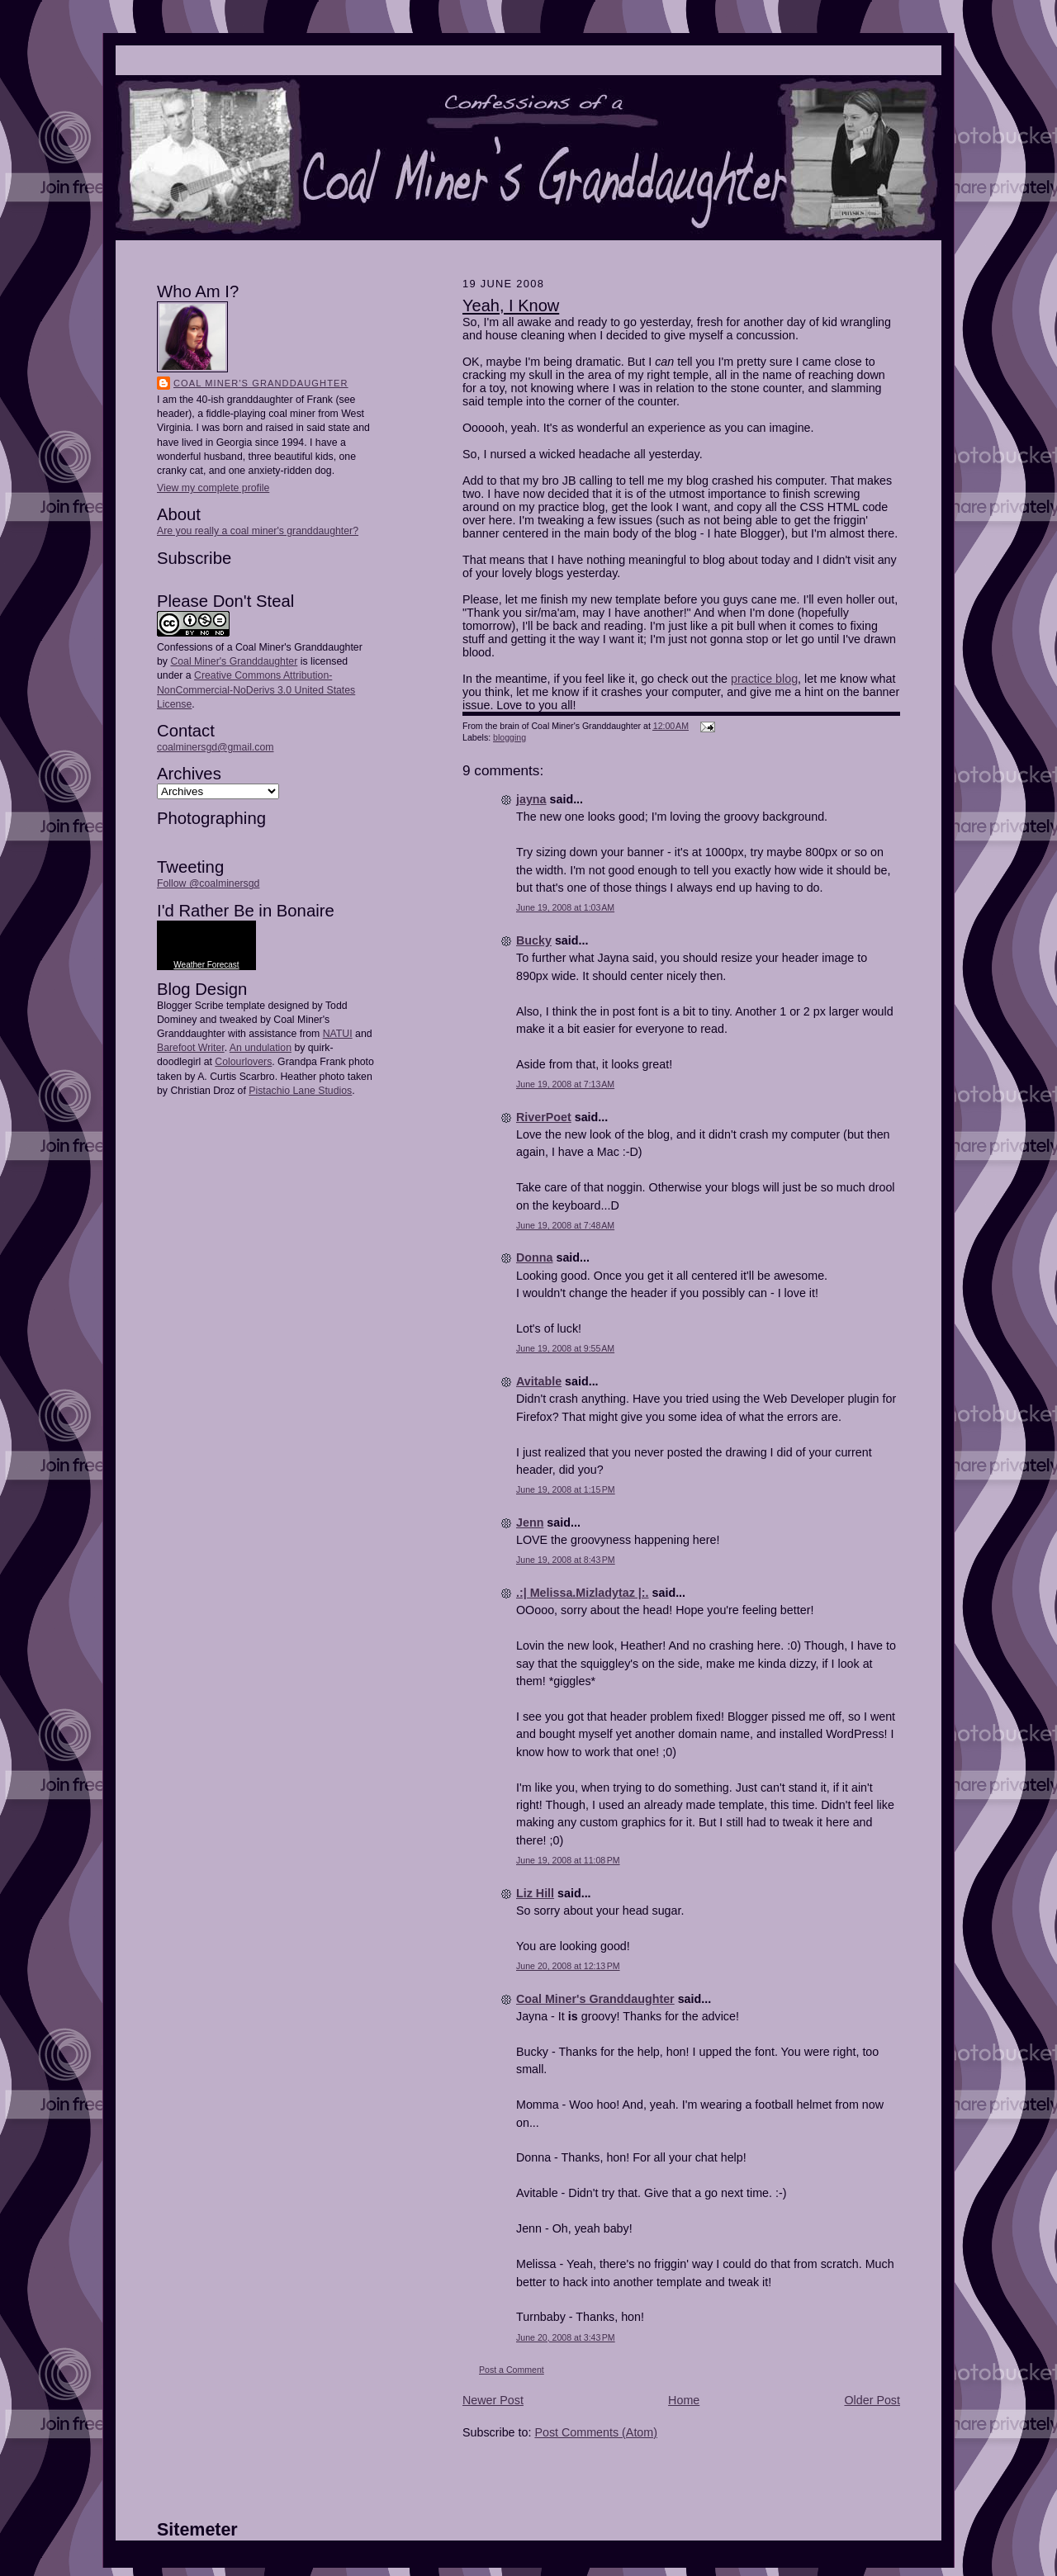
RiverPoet (543, 1117)
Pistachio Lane (282, 1090)
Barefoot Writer (191, 1048)
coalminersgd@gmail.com (215, 747)
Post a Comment (511, 2370)
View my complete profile (213, 488)
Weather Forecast (206, 964)
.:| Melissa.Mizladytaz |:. (582, 1592)
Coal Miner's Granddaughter (260, 383)
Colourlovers (243, 1062)
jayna (531, 799)
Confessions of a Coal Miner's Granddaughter (260, 647)
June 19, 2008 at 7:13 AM (565, 1084)
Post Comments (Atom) (595, 2432)
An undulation (261, 1048)
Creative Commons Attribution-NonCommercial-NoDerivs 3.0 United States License (256, 689)
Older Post (872, 2400)
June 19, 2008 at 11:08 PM (568, 1860)
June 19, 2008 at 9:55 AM (565, 1348)
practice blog (764, 678)
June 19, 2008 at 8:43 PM (565, 1560)
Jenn (529, 1522)
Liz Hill (535, 1893)
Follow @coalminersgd (208, 883)
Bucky (534, 940)
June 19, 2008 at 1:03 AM (565, 907)
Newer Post (493, 2400)
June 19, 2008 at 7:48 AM (565, 1225)
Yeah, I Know (510, 305)
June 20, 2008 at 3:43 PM (565, 2337)
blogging (509, 737)
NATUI (338, 1033)
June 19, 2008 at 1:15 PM (565, 1489)
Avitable (539, 1381)
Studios (333, 1090)
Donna (534, 1257)
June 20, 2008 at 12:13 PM (568, 1966)
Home (683, 2400)
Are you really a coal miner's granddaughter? (257, 531)
